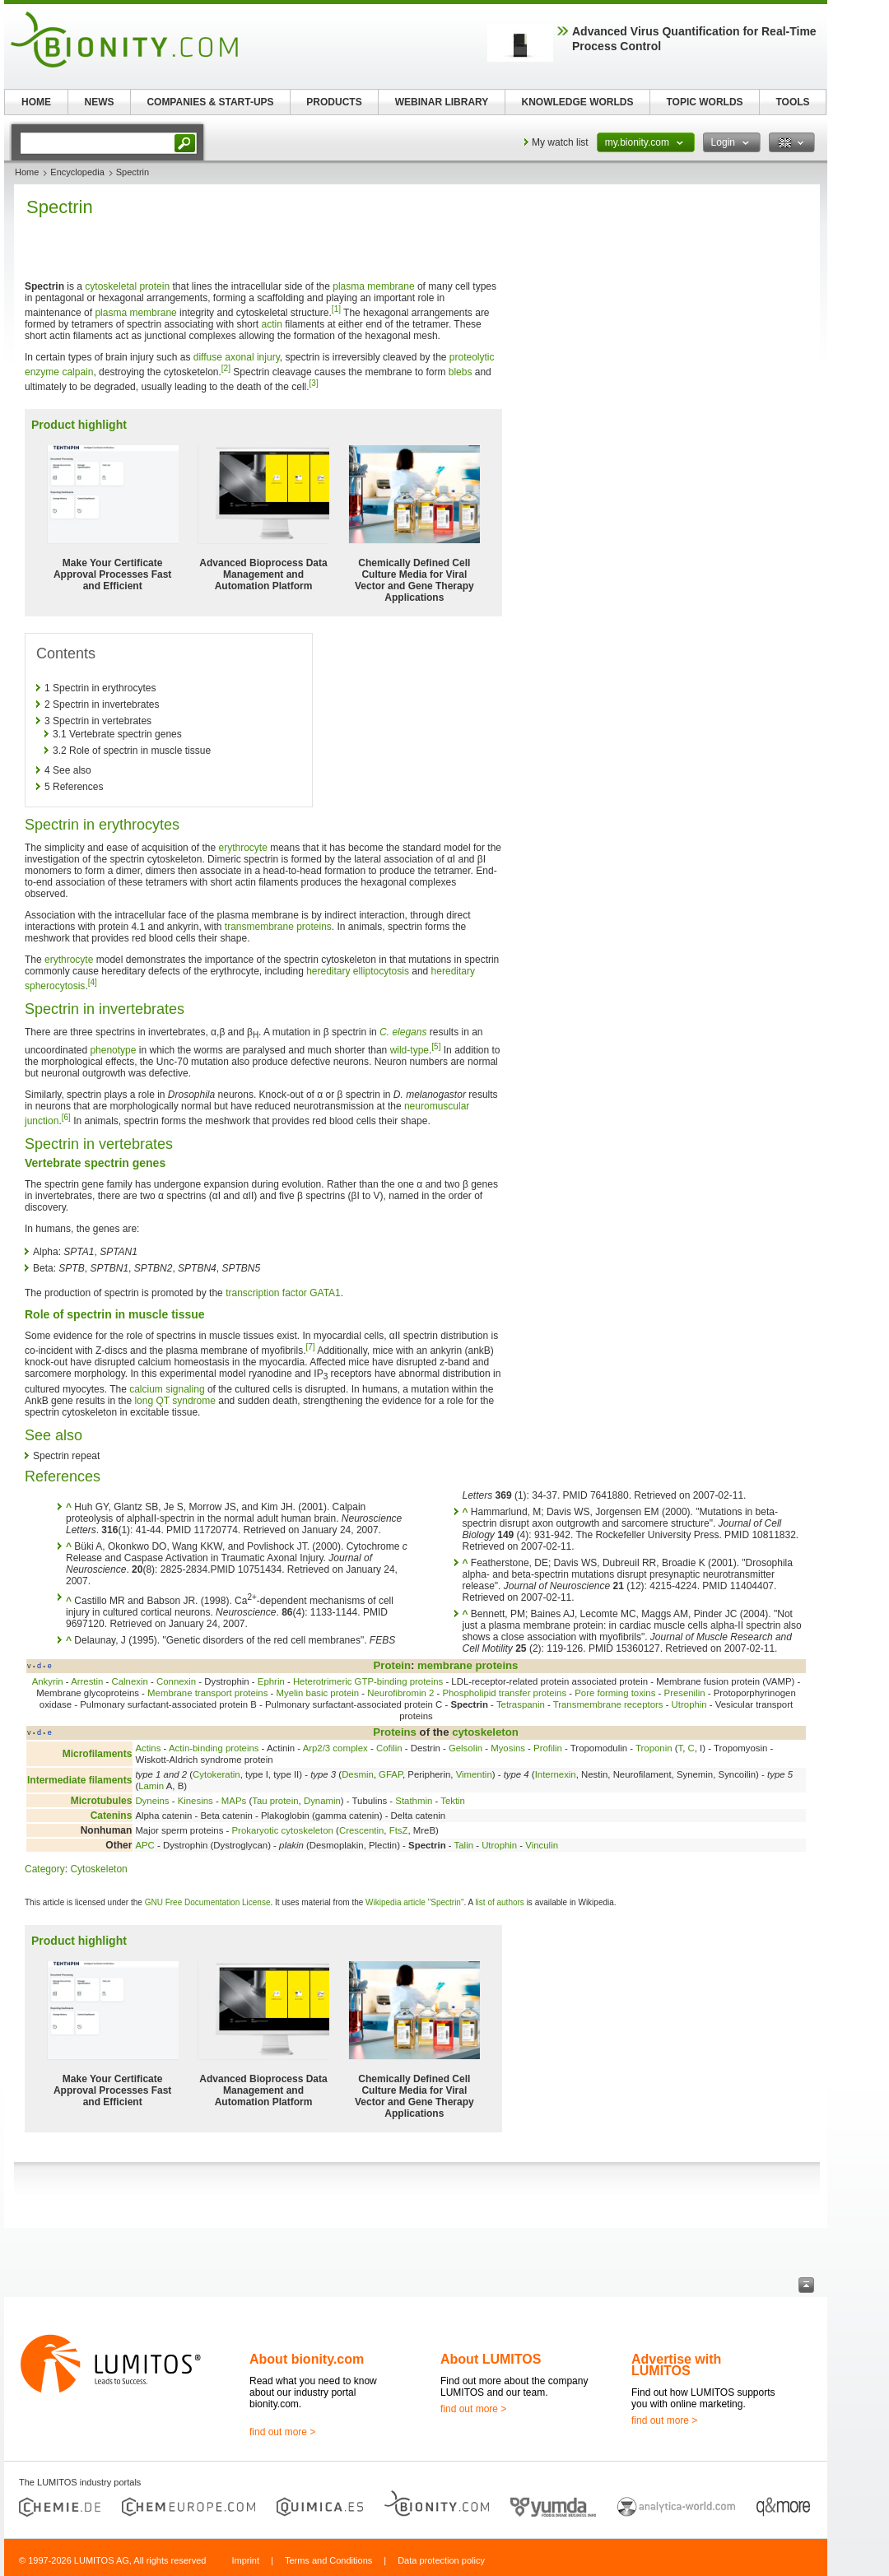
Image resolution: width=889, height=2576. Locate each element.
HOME (36, 102)
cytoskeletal (111, 286)
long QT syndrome (175, 1401)
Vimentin (474, 1774)
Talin (463, 1845)
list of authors (499, 1902)
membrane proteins (467, 1665)
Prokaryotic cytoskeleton (282, 1830)
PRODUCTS (333, 102)
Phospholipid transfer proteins (504, 1693)
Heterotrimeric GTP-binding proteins (368, 1681)
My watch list (560, 142)
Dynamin (322, 1801)
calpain (77, 372)
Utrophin (689, 1704)
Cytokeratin (216, 1774)
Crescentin (361, 1830)
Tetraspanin (520, 1704)
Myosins (508, 1748)
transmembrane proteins (278, 926)
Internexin (555, 1774)
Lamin (151, 1786)
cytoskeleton (485, 1732)
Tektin (452, 1801)
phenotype (113, 1050)
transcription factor (266, 1293)
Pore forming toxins (615, 1693)
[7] (309, 1346)
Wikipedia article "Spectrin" (414, 1902)
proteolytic (472, 357)
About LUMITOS (490, 2359)
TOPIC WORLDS (704, 102)
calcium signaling (166, 1389)
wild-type (409, 1050)
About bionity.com (306, 2359)
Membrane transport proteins (207, 1693)
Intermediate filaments (79, 1780)
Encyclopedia (77, 172)
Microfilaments (98, 1754)
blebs (460, 372)
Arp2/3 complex (335, 1748)
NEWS (99, 102)
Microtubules (102, 1800)
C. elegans (402, 1032)
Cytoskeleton (98, 1869)
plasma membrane (373, 286)
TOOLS (792, 102)
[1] (336, 309)
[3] (314, 383)
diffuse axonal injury (236, 357)
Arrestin (87, 1681)
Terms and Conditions (328, 2560)
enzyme (42, 372)
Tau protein (275, 1801)
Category (45, 1869)
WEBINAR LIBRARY (442, 102)
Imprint (245, 2560)
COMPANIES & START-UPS (210, 102)
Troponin (654, 1748)
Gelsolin (465, 1748)
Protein (392, 1665)
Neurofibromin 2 (400, 1693)
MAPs (233, 1801)
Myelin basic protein (317, 1693)
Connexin (176, 1681)
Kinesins (195, 1801)
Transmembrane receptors (608, 1704)
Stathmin (413, 1801)
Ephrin (271, 1681)
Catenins (112, 1815)
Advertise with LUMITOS (676, 2365)
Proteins (395, 1732)
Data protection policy (441, 2560)
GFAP (391, 1774)
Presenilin (684, 1693)
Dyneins (152, 1801)
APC (144, 1845)
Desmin (358, 1774)
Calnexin (130, 1681)
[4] (92, 982)
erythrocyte (242, 847)
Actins (148, 1748)
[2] (225, 368)
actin (271, 324)
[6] (66, 1117)
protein (154, 286)
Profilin (547, 1748)
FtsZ (398, 1830)
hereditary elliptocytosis (357, 971)
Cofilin (389, 1748)
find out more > (282, 2432)
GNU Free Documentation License (208, 1902)
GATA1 (325, 1293)
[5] (435, 1046)
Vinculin (541, 1845)
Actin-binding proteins (214, 1748)
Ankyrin (47, 1681)
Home (27, 172)
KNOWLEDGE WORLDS (578, 102)
